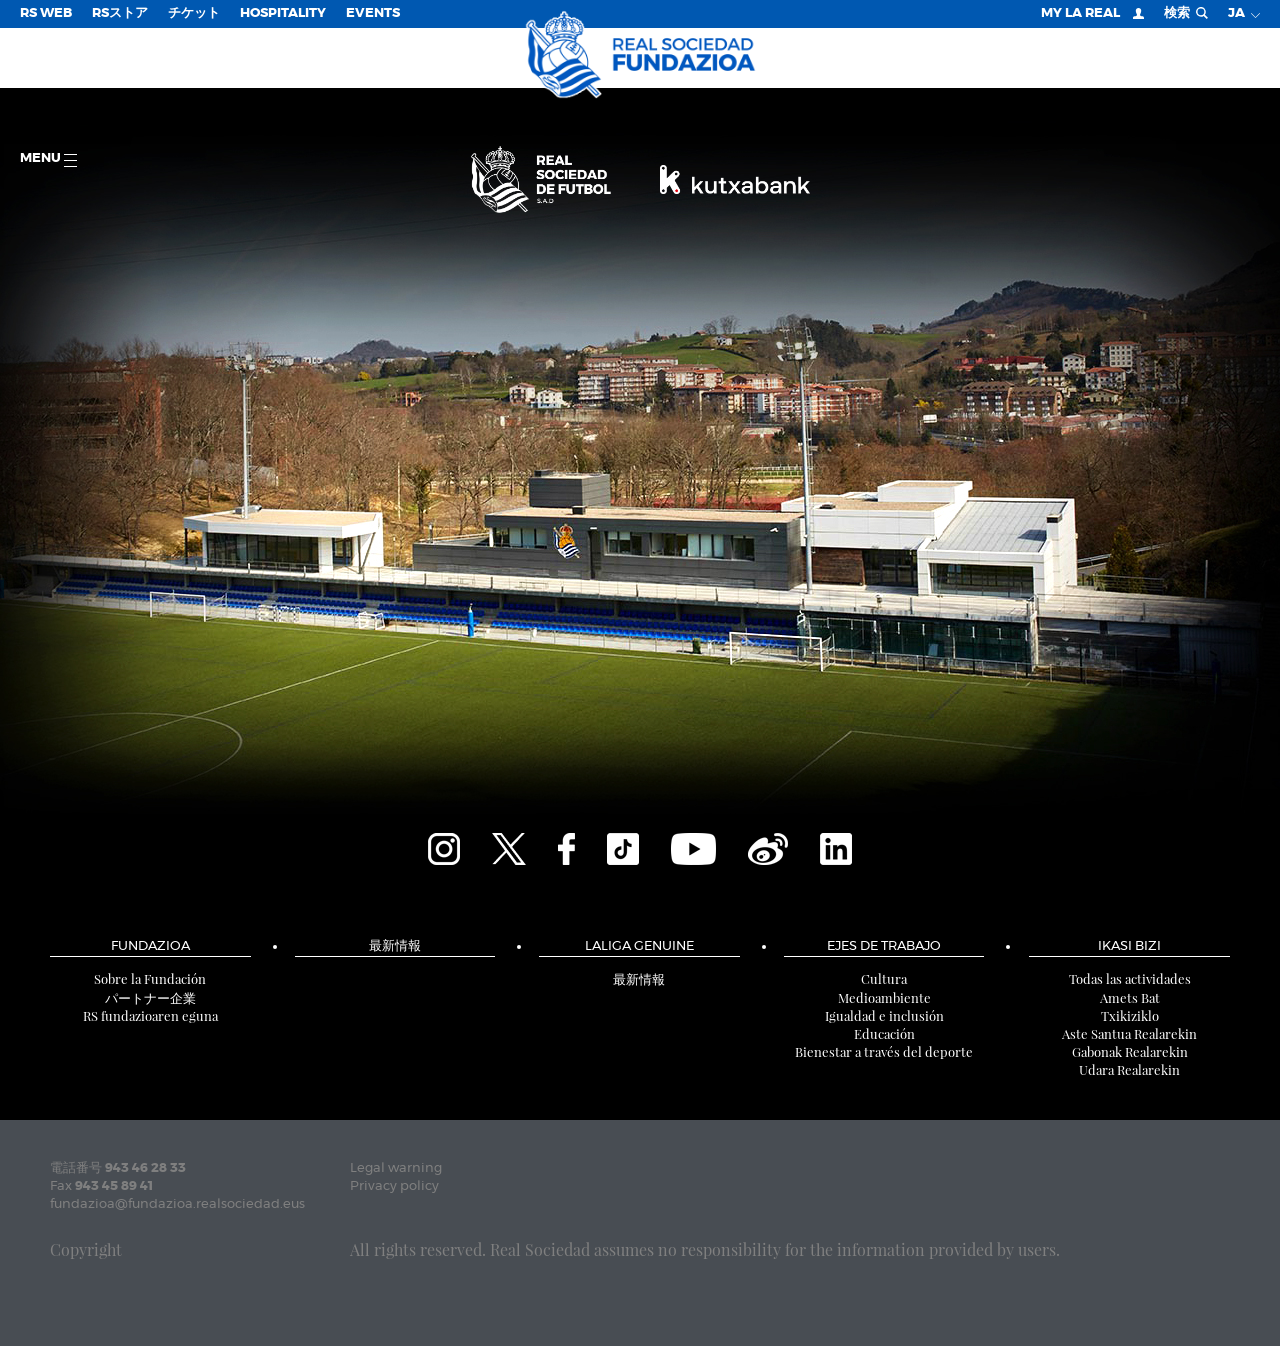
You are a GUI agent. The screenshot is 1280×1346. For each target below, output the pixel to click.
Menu (48, 159)
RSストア (120, 13)
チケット (194, 13)
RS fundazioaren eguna (150, 1015)
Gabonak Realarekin (1130, 1051)
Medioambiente (884, 997)
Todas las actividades (1130, 978)
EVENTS (373, 13)
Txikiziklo (1130, 1015)
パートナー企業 (150, 997)
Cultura (884, 978)
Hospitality (283, 13)
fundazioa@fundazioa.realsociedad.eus (177, 1204)
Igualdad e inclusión (884, 1015)
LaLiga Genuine (639, 946)
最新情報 (395, 946)
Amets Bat (1130, 997)
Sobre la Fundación (150, 978)
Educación (884, 1033)
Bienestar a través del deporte (884, 1051)
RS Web (46, 13)
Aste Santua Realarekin (1129, 1033)
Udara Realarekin (1129, 1069)
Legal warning (396, 1168)
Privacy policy (394, 1186)
